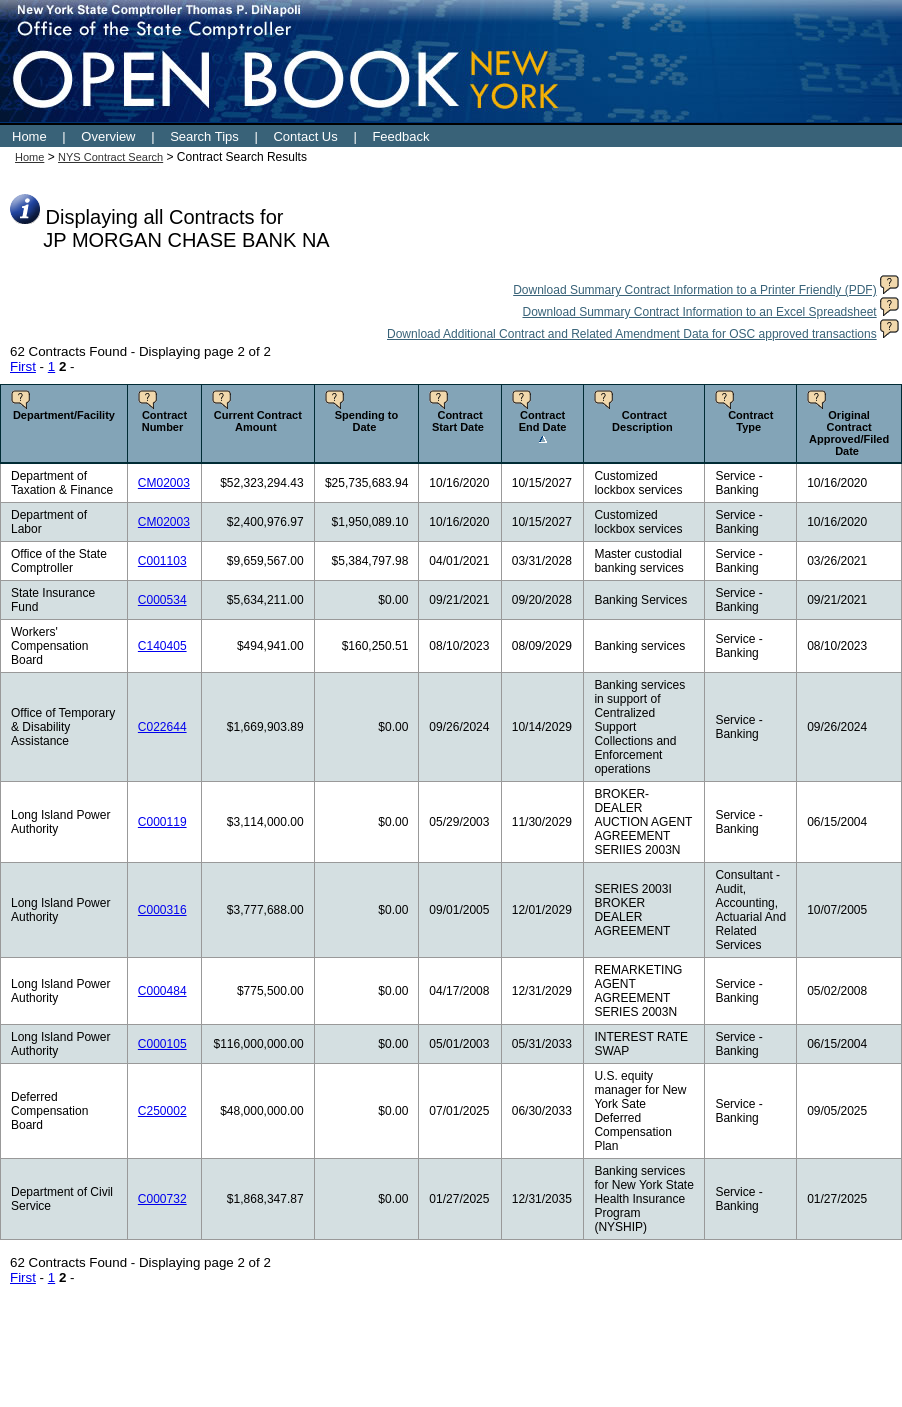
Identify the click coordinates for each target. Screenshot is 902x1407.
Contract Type (750, 421)
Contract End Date (543, 421)
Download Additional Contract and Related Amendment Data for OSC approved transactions (632, 334)
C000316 (162, 910)
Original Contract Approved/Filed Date (849, 433)
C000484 (162, 991)
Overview (108, 136)
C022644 (162, 727)
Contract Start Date (458, 421)
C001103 (162, 561)
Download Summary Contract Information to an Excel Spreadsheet (699, 312)
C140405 (162, 646)
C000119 (162, 822)
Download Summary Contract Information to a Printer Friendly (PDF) (694, 290)
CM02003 (164, 483)
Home (29, 136)
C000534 (162, 600)
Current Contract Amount (258, 421)
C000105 (162, 1044)
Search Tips (204, 136)
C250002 (162, 1111)
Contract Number (164, 421)
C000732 (162, 1199)
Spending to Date (367, 421)
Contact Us (305, 136)
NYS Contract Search (110, 157)
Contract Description (642, 421)
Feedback (400, 136)
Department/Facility (64, 415)
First (23, 366)
